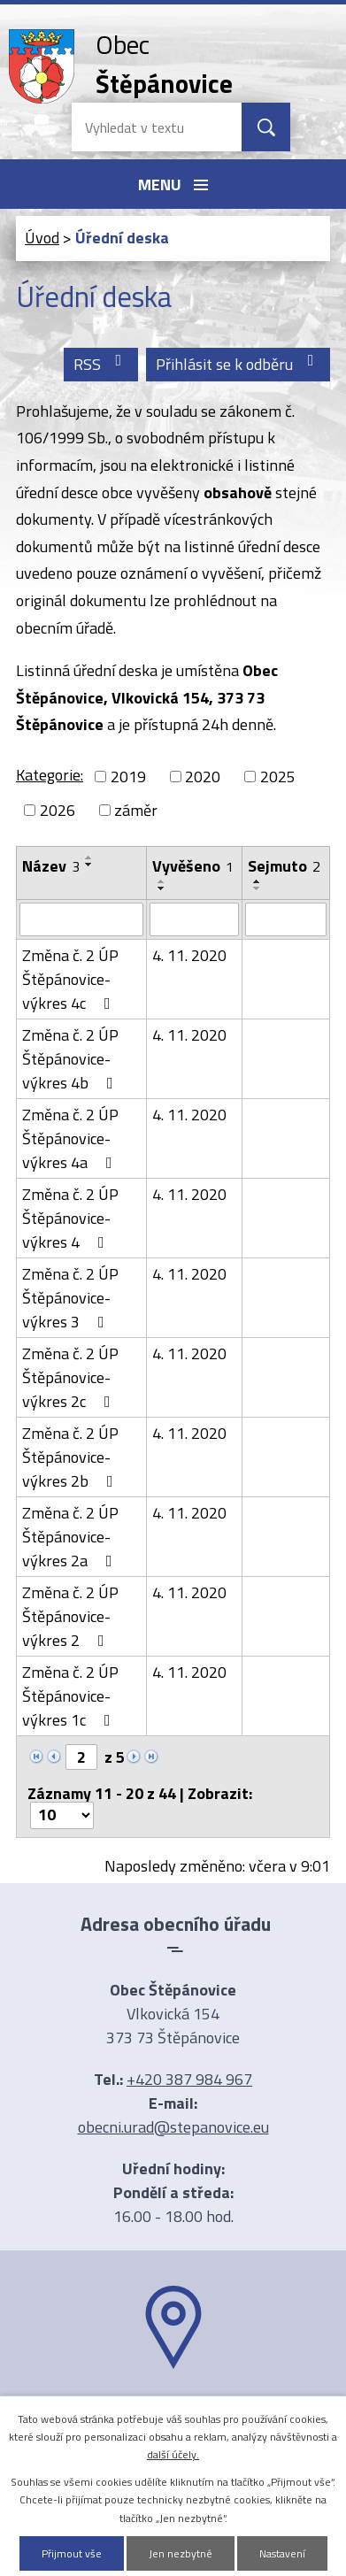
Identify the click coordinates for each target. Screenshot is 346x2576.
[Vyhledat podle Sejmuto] (286, 919)
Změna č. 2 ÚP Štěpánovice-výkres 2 (70, 1616)
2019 (128, 776)
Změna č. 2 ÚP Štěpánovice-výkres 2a (70, 1537)
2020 (202, 776)
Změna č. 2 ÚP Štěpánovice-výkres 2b (71, 1457)
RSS (101, 364)
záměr (136, 810)
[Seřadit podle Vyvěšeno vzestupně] (162, 881)
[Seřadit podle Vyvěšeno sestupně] (162, 888)
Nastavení (282, 2553)
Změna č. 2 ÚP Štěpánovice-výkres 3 (70, 1298)
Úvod (42, 238)
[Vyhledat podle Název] (81, 919)
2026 (57, 810)
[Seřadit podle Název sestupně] (89, 864)
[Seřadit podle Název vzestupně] (89, 857)
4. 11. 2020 (189, 955)
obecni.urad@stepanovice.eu (173, 2127)
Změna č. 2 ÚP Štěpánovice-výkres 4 (70, 1218)
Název (51, 866)
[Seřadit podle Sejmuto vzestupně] (257, 881)
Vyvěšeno (193, 866)
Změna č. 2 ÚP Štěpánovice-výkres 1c (70, 1696)
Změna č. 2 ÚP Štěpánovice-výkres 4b (71, 1059)
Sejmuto (284, 866)
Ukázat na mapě (173, 2403)
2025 (278, 776)
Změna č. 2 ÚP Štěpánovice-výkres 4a (70, 1138)
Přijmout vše (72, 2553)
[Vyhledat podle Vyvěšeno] (195, 919)
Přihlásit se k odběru (238, 364)
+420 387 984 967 (189, 2079)
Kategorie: (49, 775)
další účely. (173, 2454)
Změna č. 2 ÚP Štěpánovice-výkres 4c (70, 979)
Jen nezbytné (180, 2553)
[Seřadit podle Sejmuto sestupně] (257, 888)
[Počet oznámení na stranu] (62, 1815)
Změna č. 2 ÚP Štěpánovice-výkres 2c (70, 1377)
